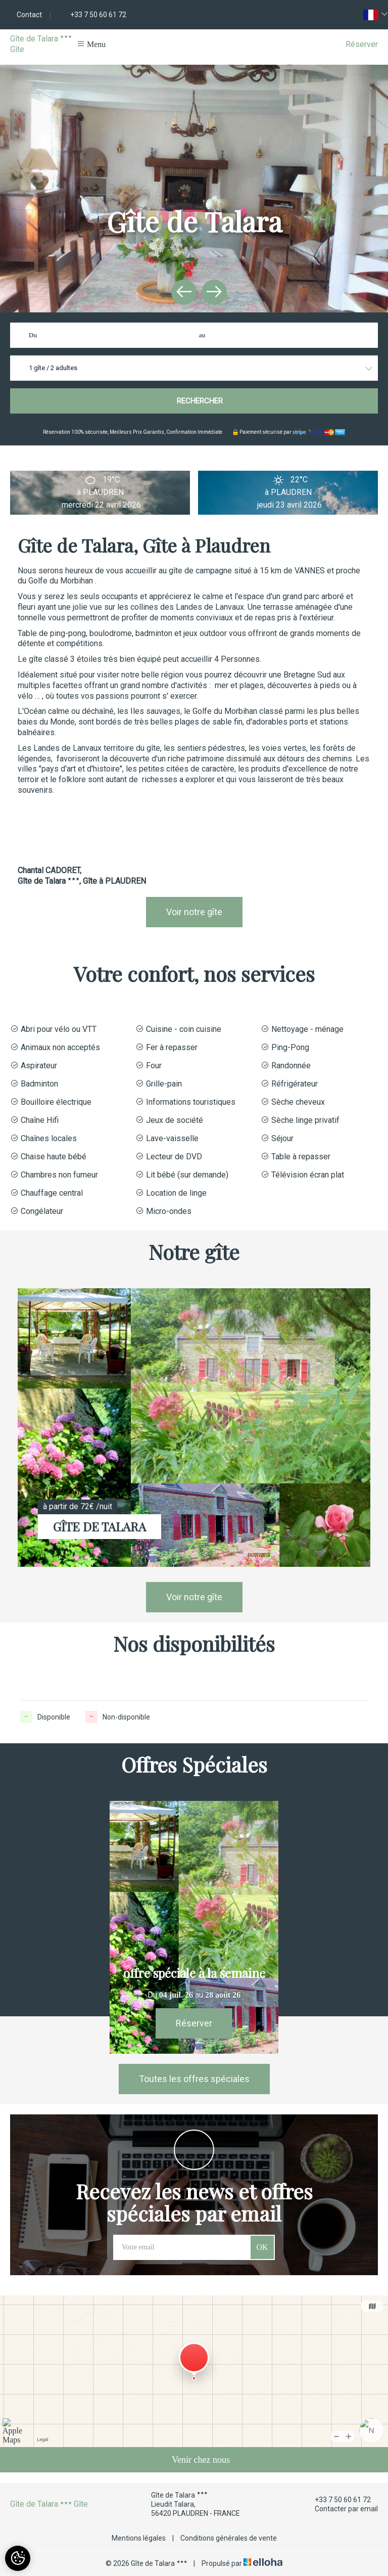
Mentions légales (139, 2538)
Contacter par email (340, 2508)
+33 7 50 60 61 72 (337, 2499)
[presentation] (184, 292)
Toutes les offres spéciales (194, 2078)
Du (33, 335)
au (202, 335)
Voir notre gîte (194, 912)
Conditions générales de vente (228, 2538)
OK (262, 2247)
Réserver (362, 44)
